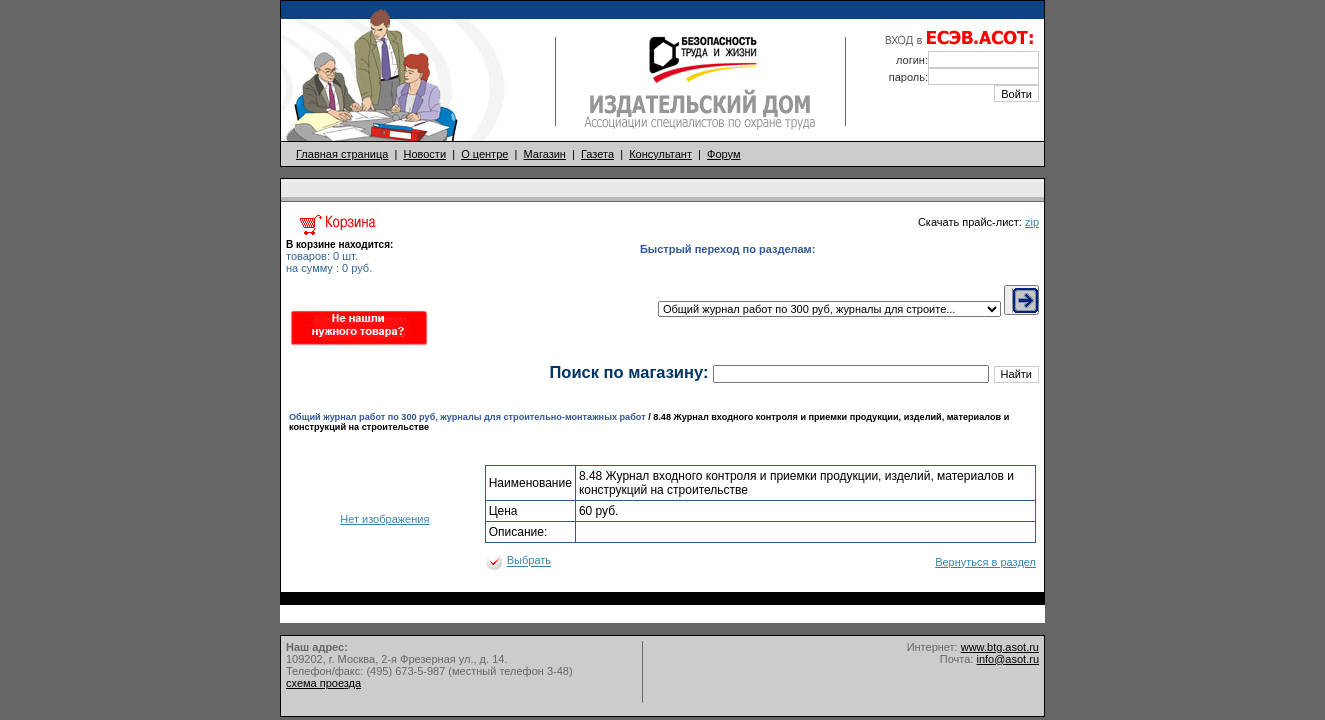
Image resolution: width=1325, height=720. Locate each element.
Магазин (544, 154)
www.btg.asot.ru (1000, 647)
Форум (723, 154)
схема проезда (323, 683)
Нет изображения (384, 519)
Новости (424, 154)
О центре (484, 154)
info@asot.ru (1007, 659)
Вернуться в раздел (985, 562)
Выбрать (529, 561)
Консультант (660, 154)
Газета (597, 154)
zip (1032, 222)
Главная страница (342, 154)
